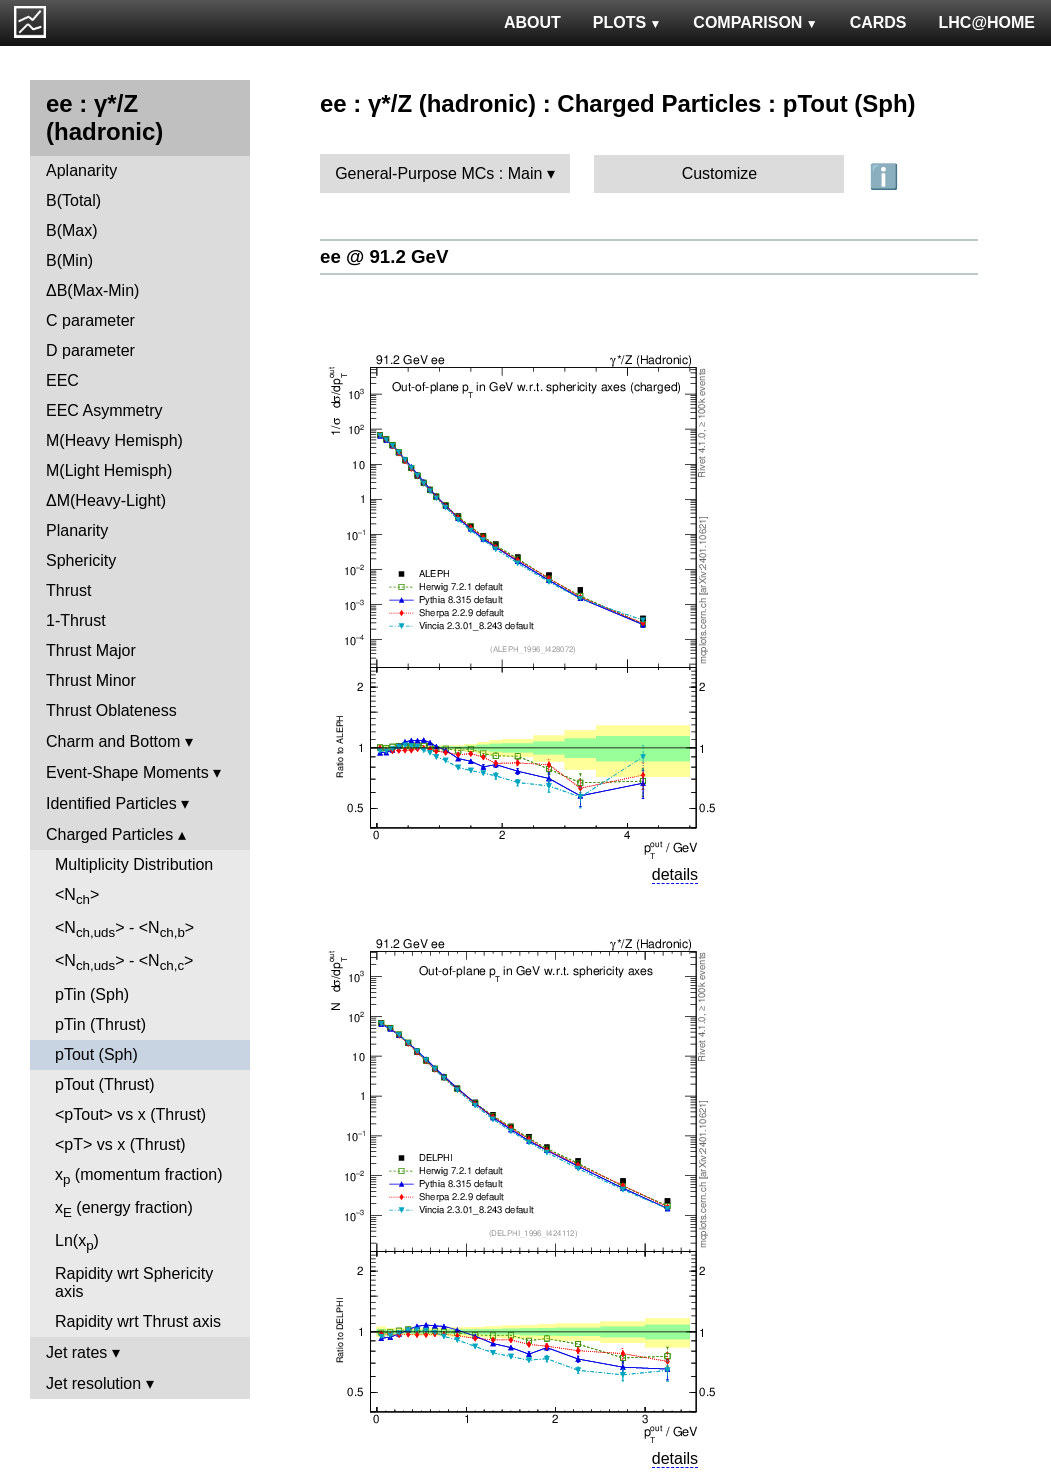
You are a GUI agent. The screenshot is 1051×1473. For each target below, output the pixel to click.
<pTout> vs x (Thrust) (130, 1114)
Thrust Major (91, 650)
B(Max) (72, 230)
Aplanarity (81, 170)
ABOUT (532, 22)
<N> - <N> (124, 929)
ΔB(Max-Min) (92, 290)
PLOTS (627, 22)
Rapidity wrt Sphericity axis (134, 1282)
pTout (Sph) (96, 1054)
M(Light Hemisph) (109, 470)
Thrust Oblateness (111, 710)
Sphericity (81, 560)
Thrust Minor (91, 680)
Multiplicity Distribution (134, 864)
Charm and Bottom (113, 741)
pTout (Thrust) (105, 1084)
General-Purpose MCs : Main (438, 173)
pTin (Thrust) (100, 1024)
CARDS (878, 22)
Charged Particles (109, 834)
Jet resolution (93, 1383)
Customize (720, 173)
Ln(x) (77, 1242)
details (675, 874)
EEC (62, 380)
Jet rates (76, 1352)
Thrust (68, 590)
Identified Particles (111, 803)
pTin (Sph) (92, 994)
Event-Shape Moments (127, 772)
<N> (77, 896)
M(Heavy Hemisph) (114, 440)
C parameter (90, 320)
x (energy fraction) (124, 1209)
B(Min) (69, 260)
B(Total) (73, 200)
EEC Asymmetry (104, 410)
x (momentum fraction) (138, 1176)
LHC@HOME (987, 22)
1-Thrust (76, 620)
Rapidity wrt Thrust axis (138, 1321)
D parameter (90, 350)
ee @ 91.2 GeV (384, 256)
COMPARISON (755, 22)
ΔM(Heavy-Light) (106, 500)
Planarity (77, 530)
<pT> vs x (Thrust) (120, 1144)
